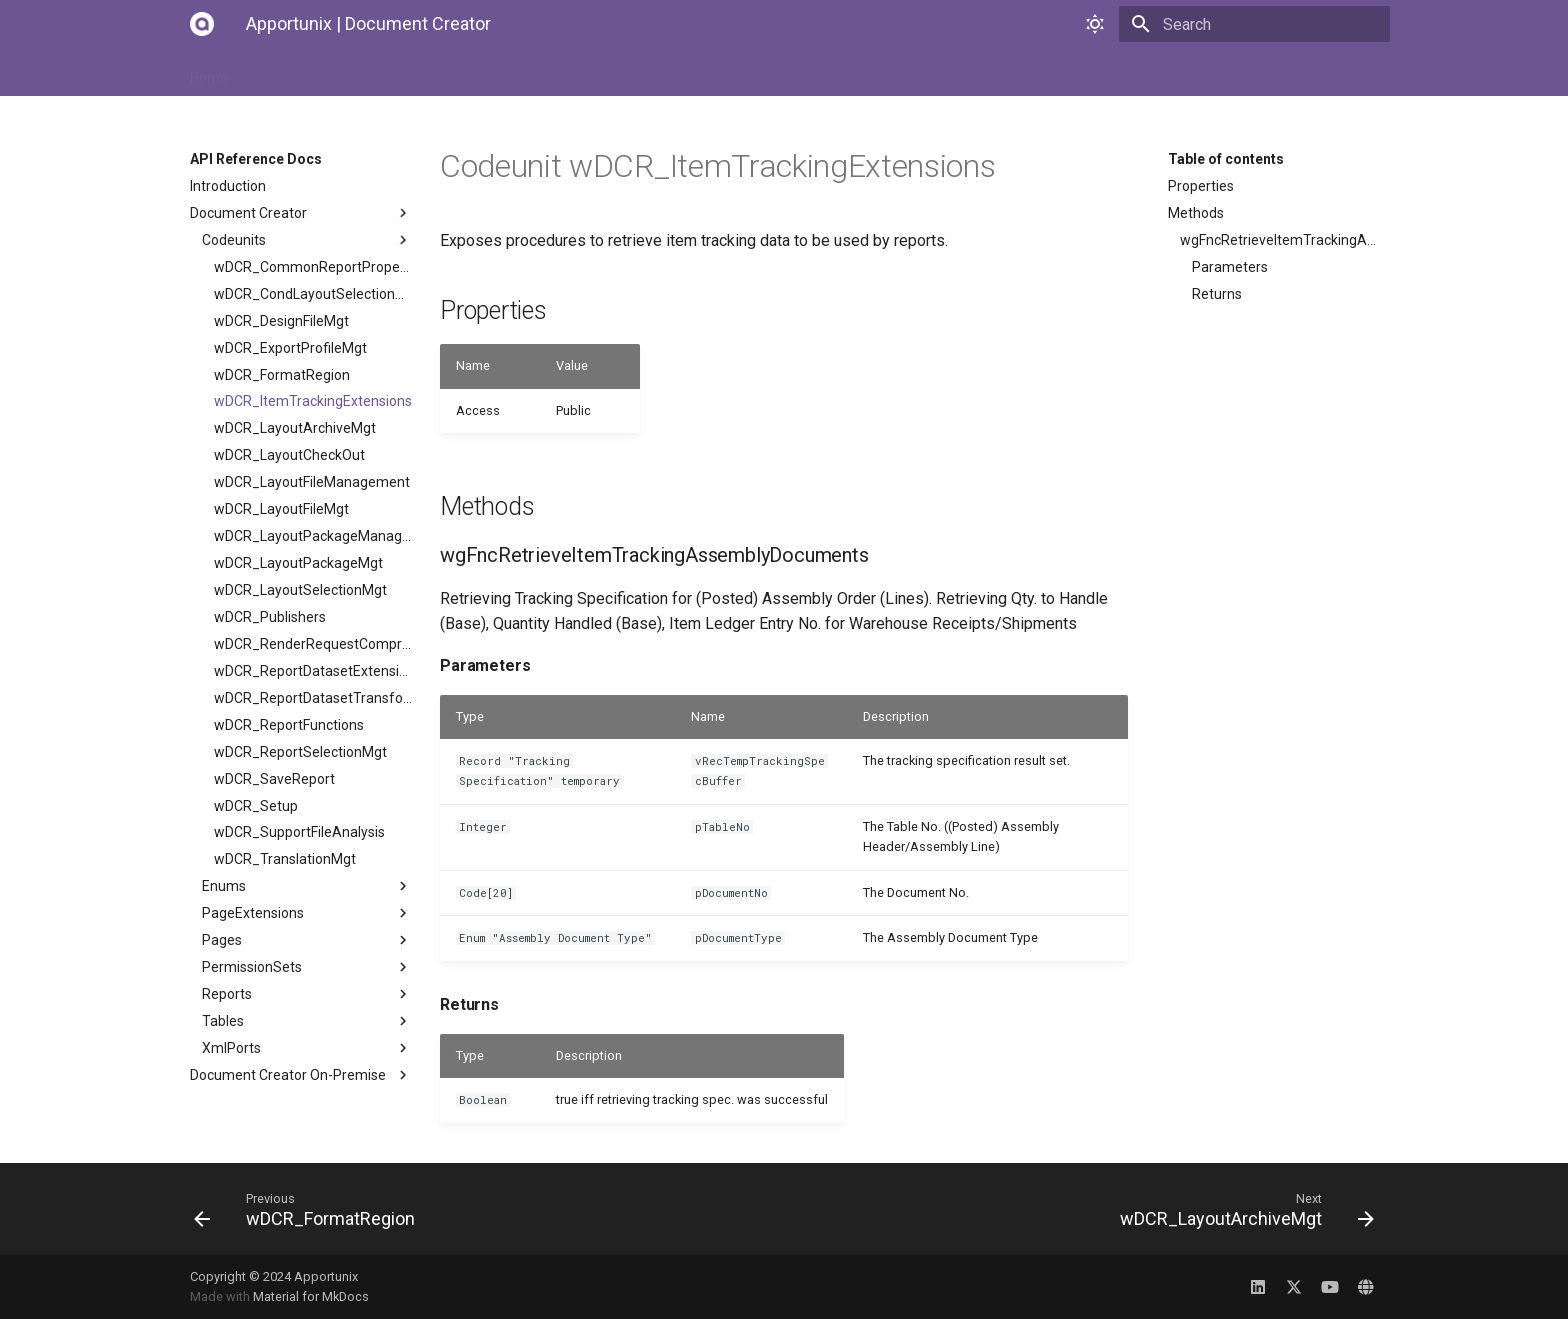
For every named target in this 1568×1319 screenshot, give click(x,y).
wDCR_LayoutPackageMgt (298, 563)
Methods (1196, 213)
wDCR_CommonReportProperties (313, 267)
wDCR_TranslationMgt (285, 859)
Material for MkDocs (311, 1296)
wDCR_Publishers (270, 617)
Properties (1201, 186)
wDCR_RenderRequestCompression (313, 644)
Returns (1217, 294)
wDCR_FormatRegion (282, 375)
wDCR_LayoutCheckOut (289, 455)
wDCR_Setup (256, 806)
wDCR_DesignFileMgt (281, 321)
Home (209, 72)
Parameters (1230, 267)
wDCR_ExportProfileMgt (290, 348)
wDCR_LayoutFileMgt (281, 509)
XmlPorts (307, 1048)
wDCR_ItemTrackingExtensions (313, 401)
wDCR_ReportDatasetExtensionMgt (313, 671)
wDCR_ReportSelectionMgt (300, 752)
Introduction (228, 186)
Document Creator (301, 213)
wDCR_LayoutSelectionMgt (300, 590)
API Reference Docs (567, 72)
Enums (307, 886)
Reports (307, 994)
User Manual (438, 72)
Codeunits (307, 240)
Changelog (690, 72)
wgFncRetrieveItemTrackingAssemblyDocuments (1279, 240)
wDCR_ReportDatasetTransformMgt (313, 698)
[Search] (1273, 24)
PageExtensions (307, 913)
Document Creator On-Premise (301, 1075)
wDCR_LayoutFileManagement (312, 482)
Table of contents (1226, 159)
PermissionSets (307, 967)
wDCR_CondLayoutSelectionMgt (313, 294)
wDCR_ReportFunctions (289, 725)
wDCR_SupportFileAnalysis (299, 832)
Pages (307, 940)
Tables (307, 1021)
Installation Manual (313, 72)
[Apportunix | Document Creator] (202, 24)
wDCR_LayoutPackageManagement (313, 536)
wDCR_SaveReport (274, 779)
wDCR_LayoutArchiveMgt (295, 428)
